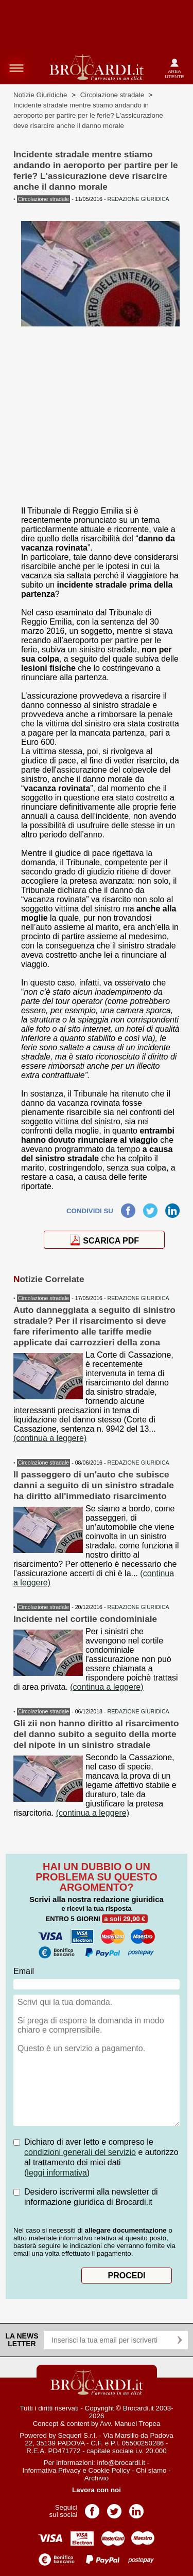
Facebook (128, 1208)
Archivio (96, 2478)
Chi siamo (151, 2470)
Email (23, 1971)
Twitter (150, 1208)
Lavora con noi (96, 2490)
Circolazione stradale (112, 95)
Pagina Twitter (114, 2508)
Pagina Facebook (92, 2508)
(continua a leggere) (49, 1438)
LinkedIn (172, 1208)
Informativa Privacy (51, 2470)
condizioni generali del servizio (80, 2152)
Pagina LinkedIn (136, 2508)
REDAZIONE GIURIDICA (138, 1298)
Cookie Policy (109, 2470)
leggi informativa (57, 2172)
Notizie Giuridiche (40, 95)
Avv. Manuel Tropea (130, 2423)
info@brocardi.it (121, 2463)
